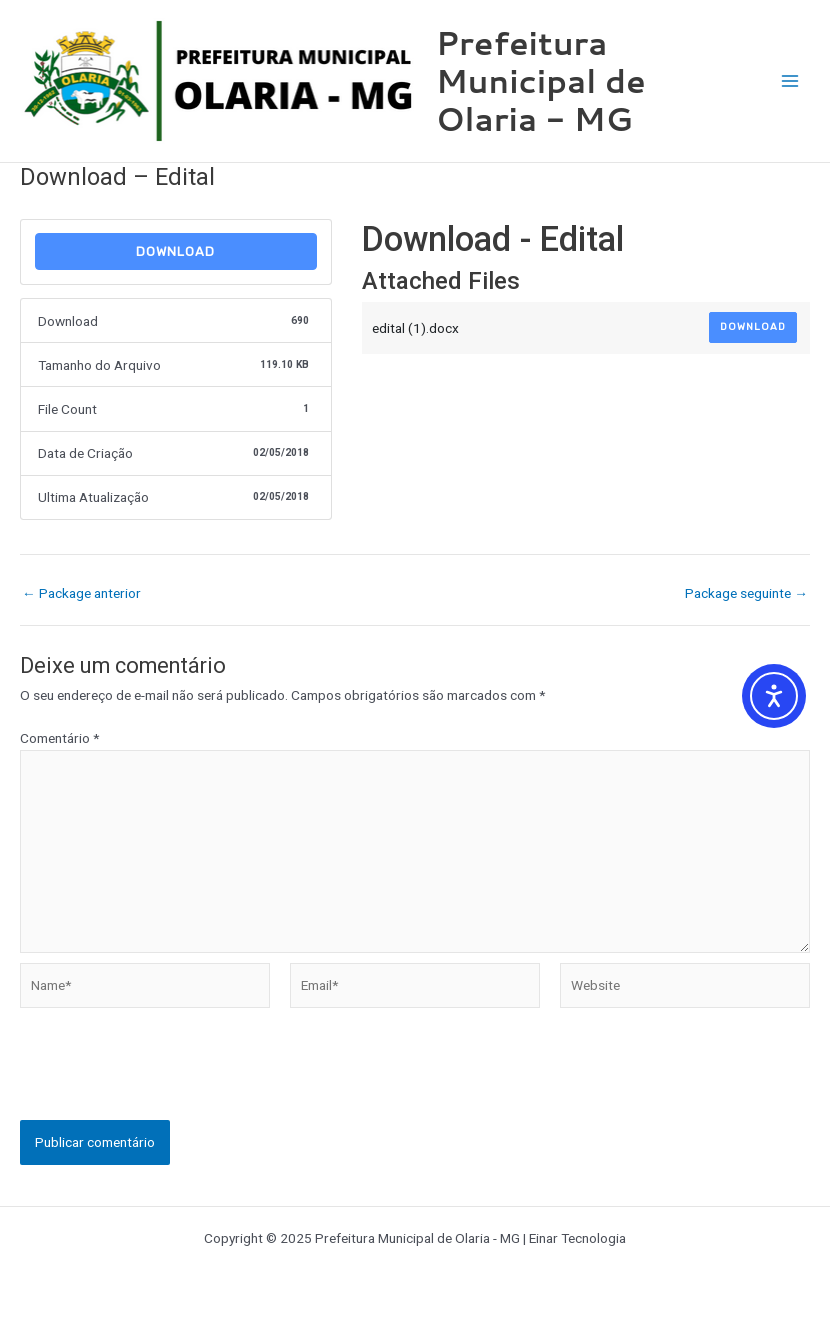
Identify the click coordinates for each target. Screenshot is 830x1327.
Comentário (59, 738)
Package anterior (81, 594)
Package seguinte (746, 594)
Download (175, 251)
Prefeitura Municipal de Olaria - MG (541, 81)
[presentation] (172, 1081)
